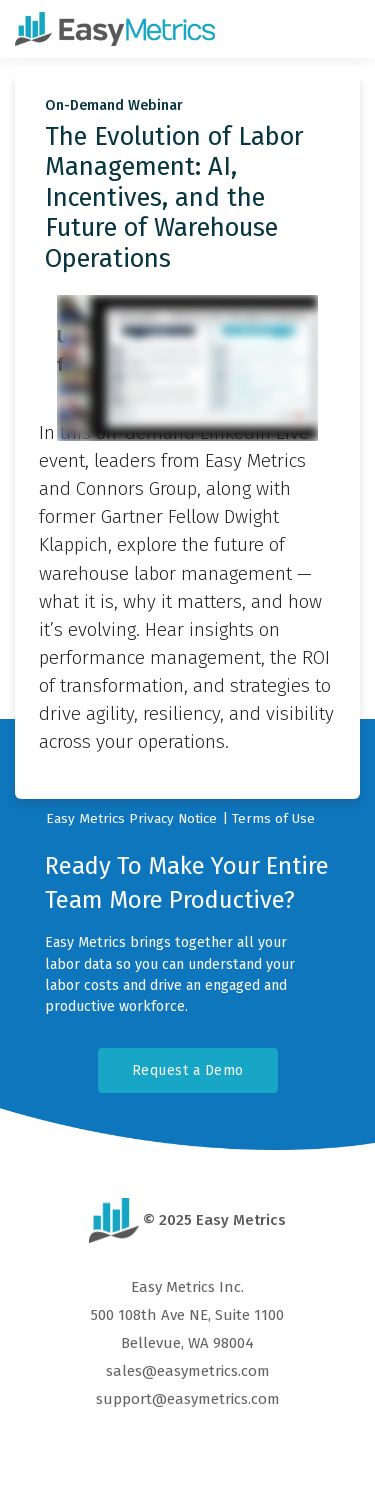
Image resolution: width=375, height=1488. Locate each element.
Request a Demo (188, 1070)
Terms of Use (273, 818)
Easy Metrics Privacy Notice (131, 818)
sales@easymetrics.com (188, 1371)
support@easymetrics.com (188, 1399)
